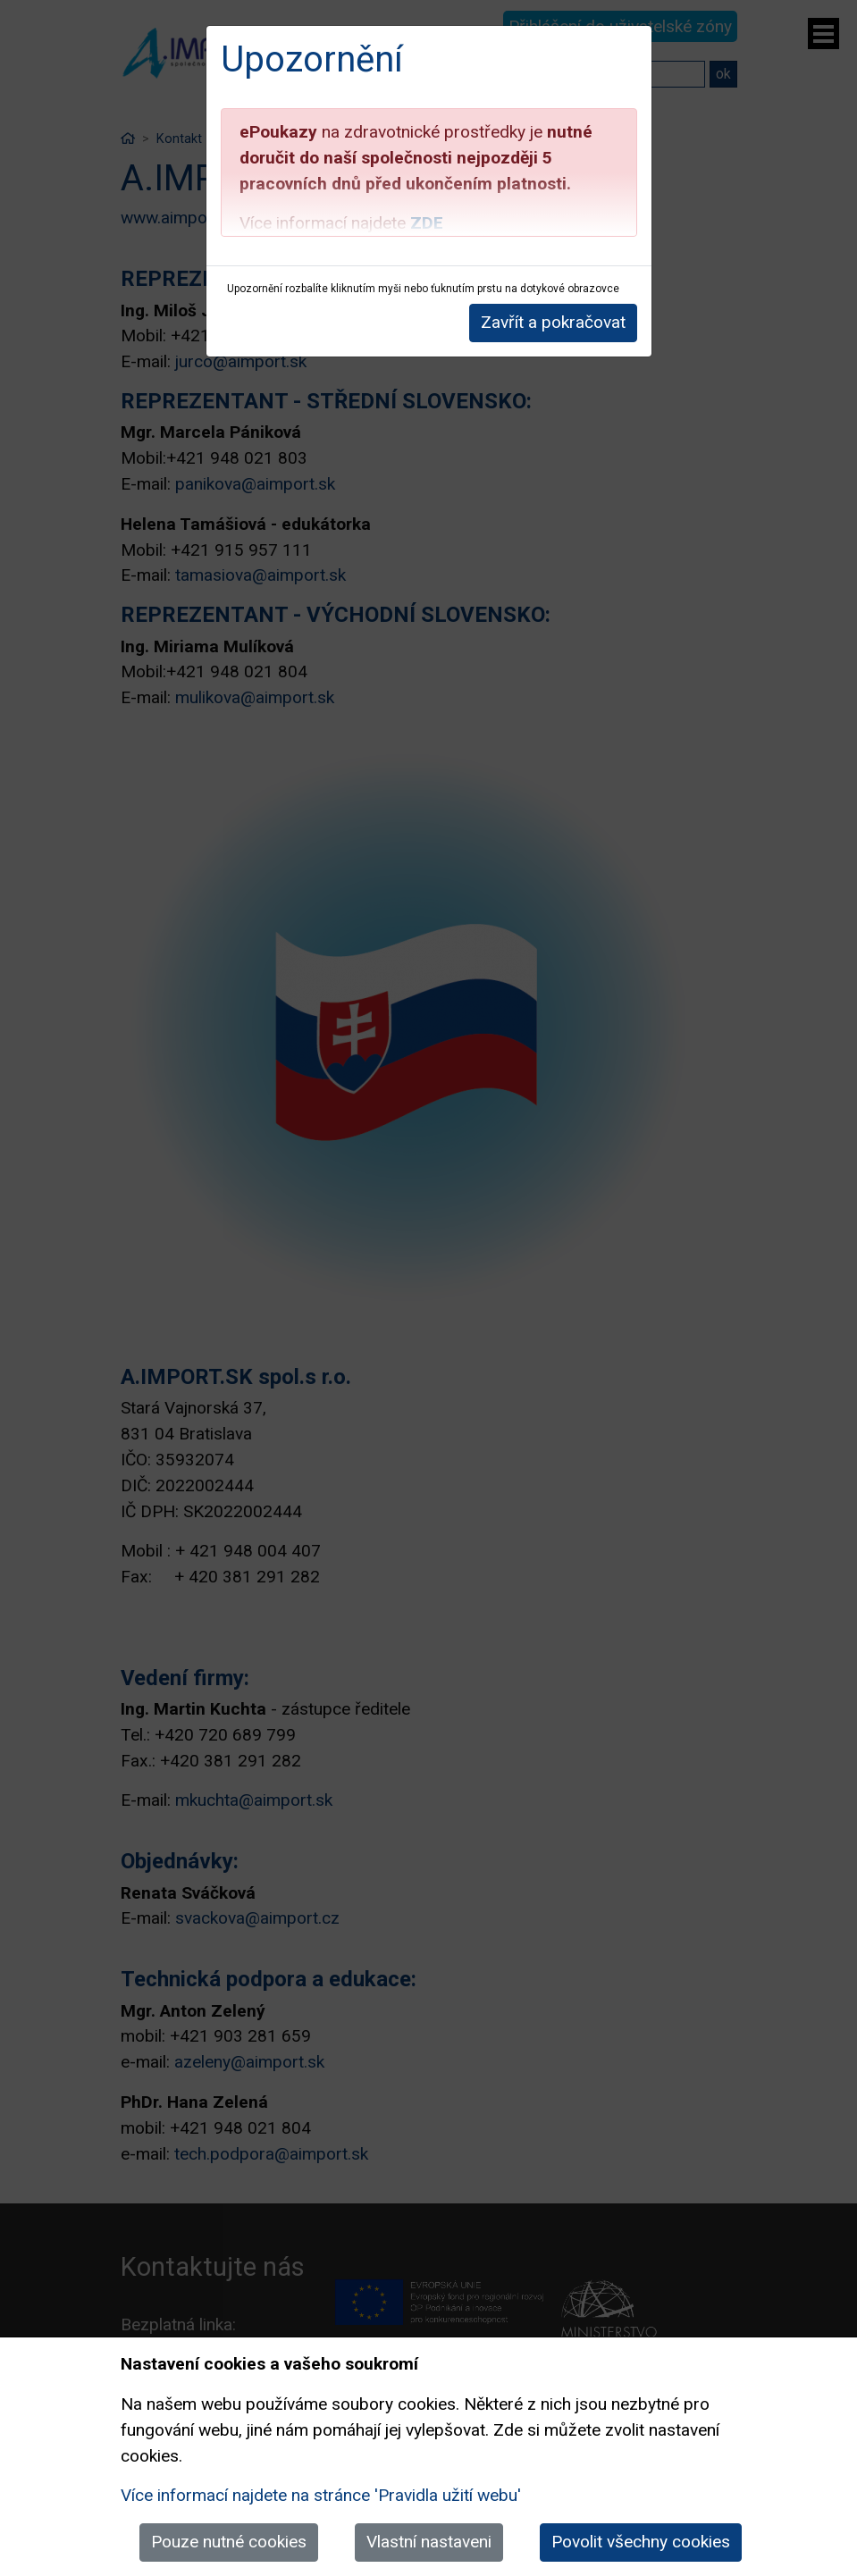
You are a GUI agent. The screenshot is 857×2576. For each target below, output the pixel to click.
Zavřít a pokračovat (553, 322)
